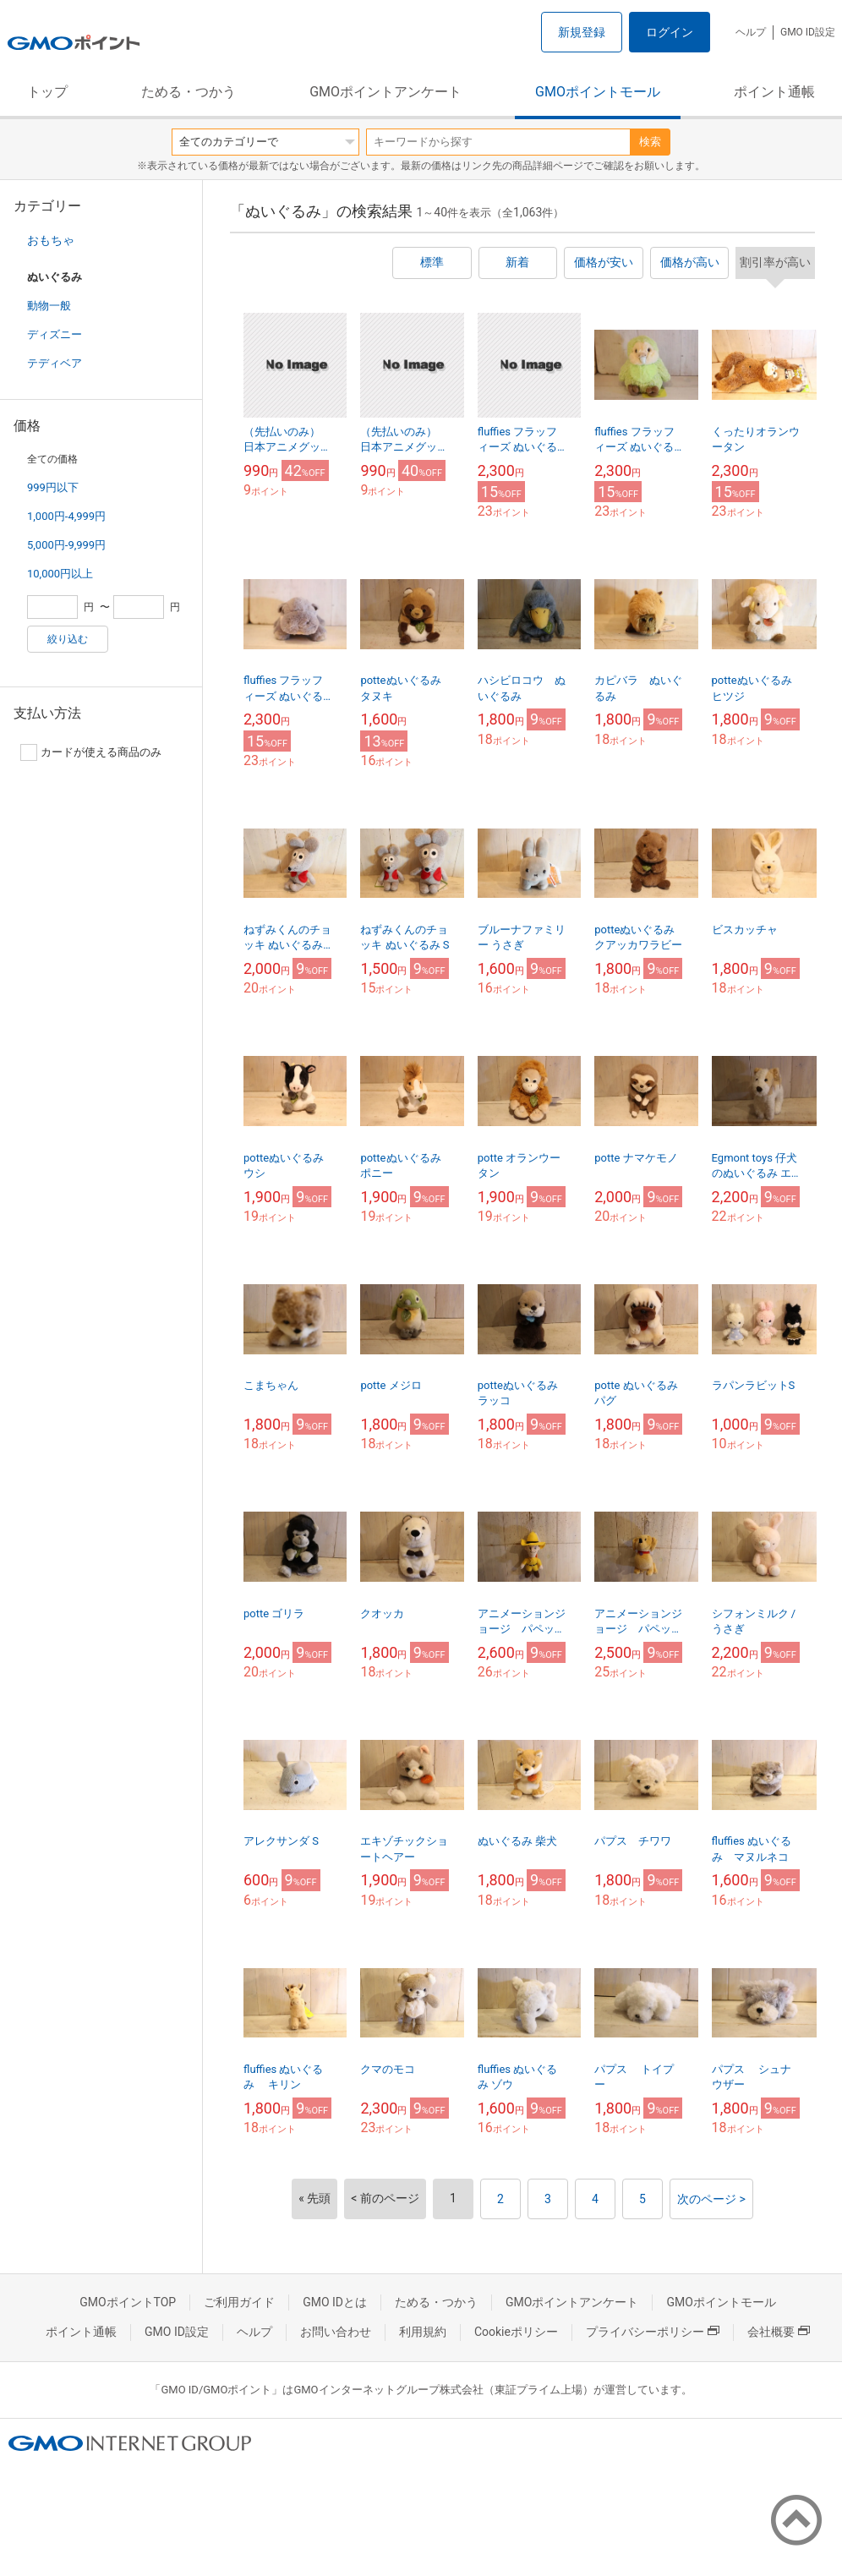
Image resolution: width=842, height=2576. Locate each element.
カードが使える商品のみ (90, 752)
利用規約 (422, 2331)
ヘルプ (750, 32)
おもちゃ (50, 240)
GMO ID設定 (807, 32)
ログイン (669, 32)
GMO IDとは (335, 2302)
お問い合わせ (335, 2331)
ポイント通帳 (774, 92)
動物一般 (49, 305)
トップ (47, 92)
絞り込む (67, 639)
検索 (650, 141)
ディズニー (54, 334)
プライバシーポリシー (652, 2331)
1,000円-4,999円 (66, 516)
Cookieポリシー (516, 2331)
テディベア (54, 363)
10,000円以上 (60, 573)
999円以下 (53, 487)
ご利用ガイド (239, 2302)
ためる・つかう (188, 92)
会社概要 (778, 2331)
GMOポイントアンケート (385, 92)
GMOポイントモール (597, 92)
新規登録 (581, 32)
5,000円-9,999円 (66, 545)
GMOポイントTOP (127, 2302)
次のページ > (711, 2199)
